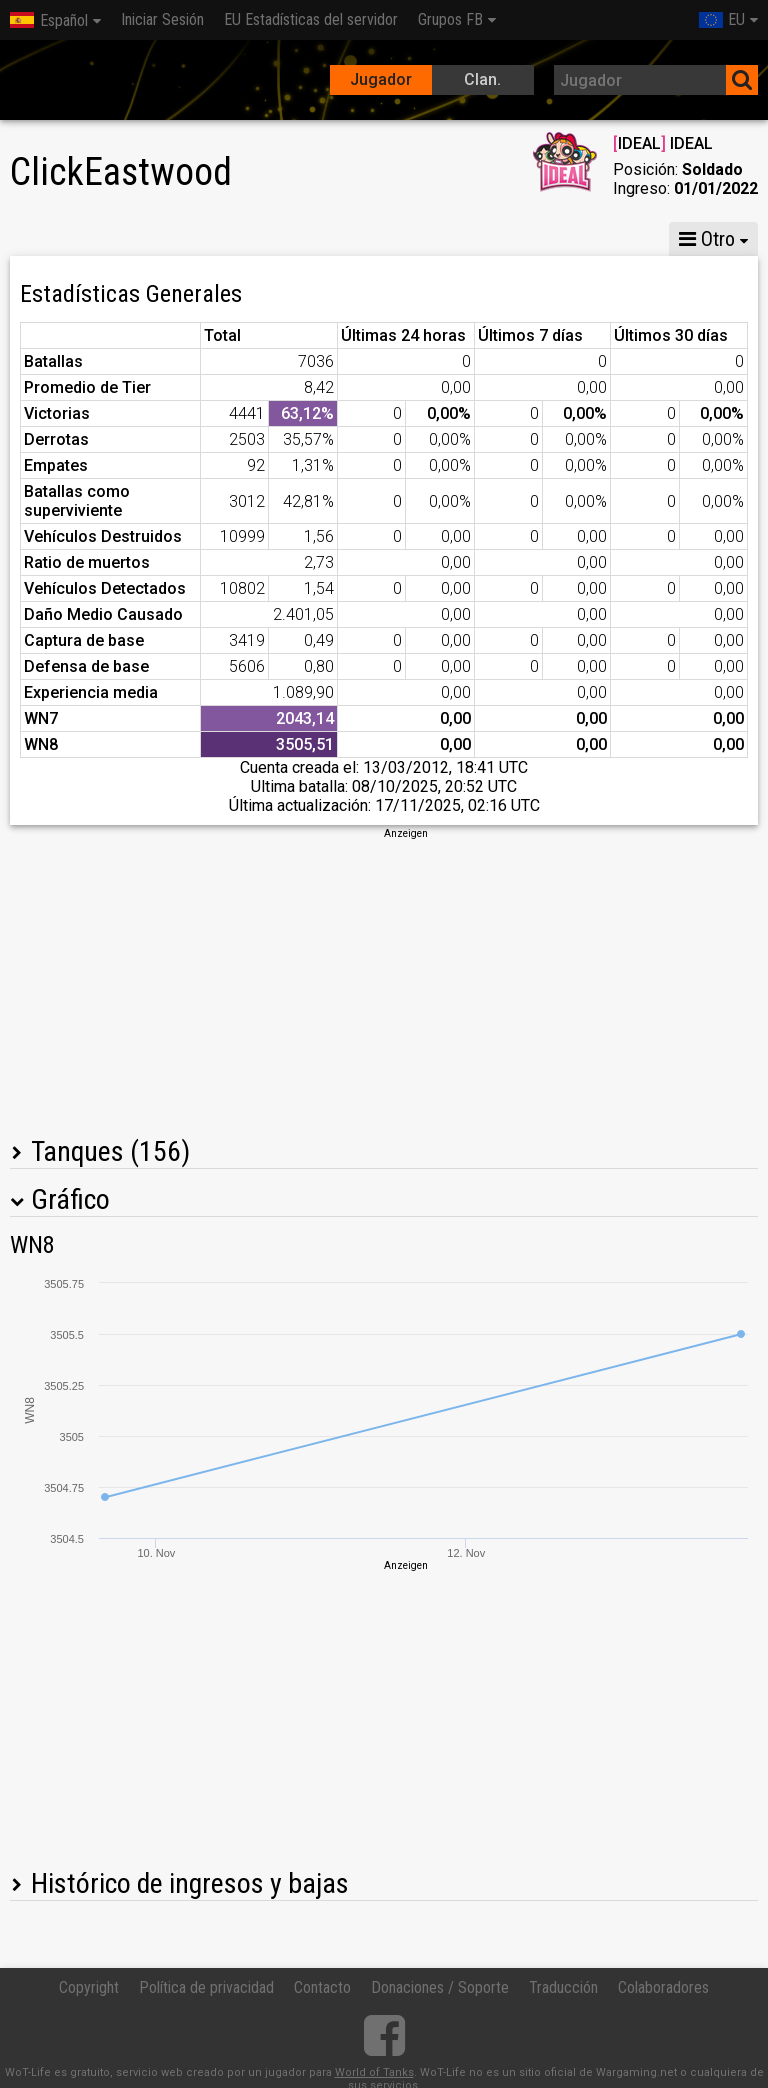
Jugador (381, 79)
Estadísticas (67, 239)
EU (722, 19)
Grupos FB (450, 19)
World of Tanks (374, 2072)
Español (49, 20)
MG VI (348, 239)
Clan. (482, 79)
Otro (707, 239)
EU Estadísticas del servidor (311, 19)
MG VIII (260, 239)
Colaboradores (663, 1987)
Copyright (89, 1987)
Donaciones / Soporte (440, 1987)
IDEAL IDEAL (663, 143)
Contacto (322, 1987)
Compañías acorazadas (496, 239)
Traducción (563, 1987)
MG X (172, 239)
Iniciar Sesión (162, 19)
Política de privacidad (206, 1987)
